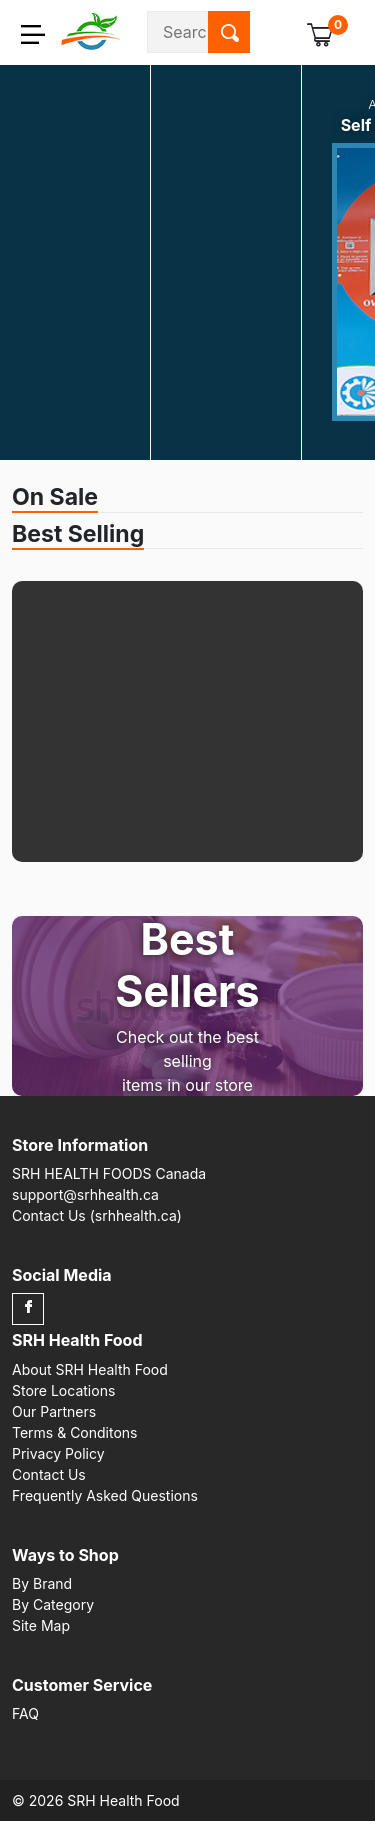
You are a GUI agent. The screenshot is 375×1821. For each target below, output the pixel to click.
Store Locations (63, 1390)
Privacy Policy (58, 1453)
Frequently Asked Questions (105, 1495)
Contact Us (49, 1474)
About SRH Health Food (90, 1369)
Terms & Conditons (75, 1432)
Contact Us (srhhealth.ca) (97, 1215)
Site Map (41, 1625)
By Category (53, 1604)
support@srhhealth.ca (85, 1194)
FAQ (25, 1713)
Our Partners (54, 1411)
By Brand (42, 1583)
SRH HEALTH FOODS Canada (109, 1173)
